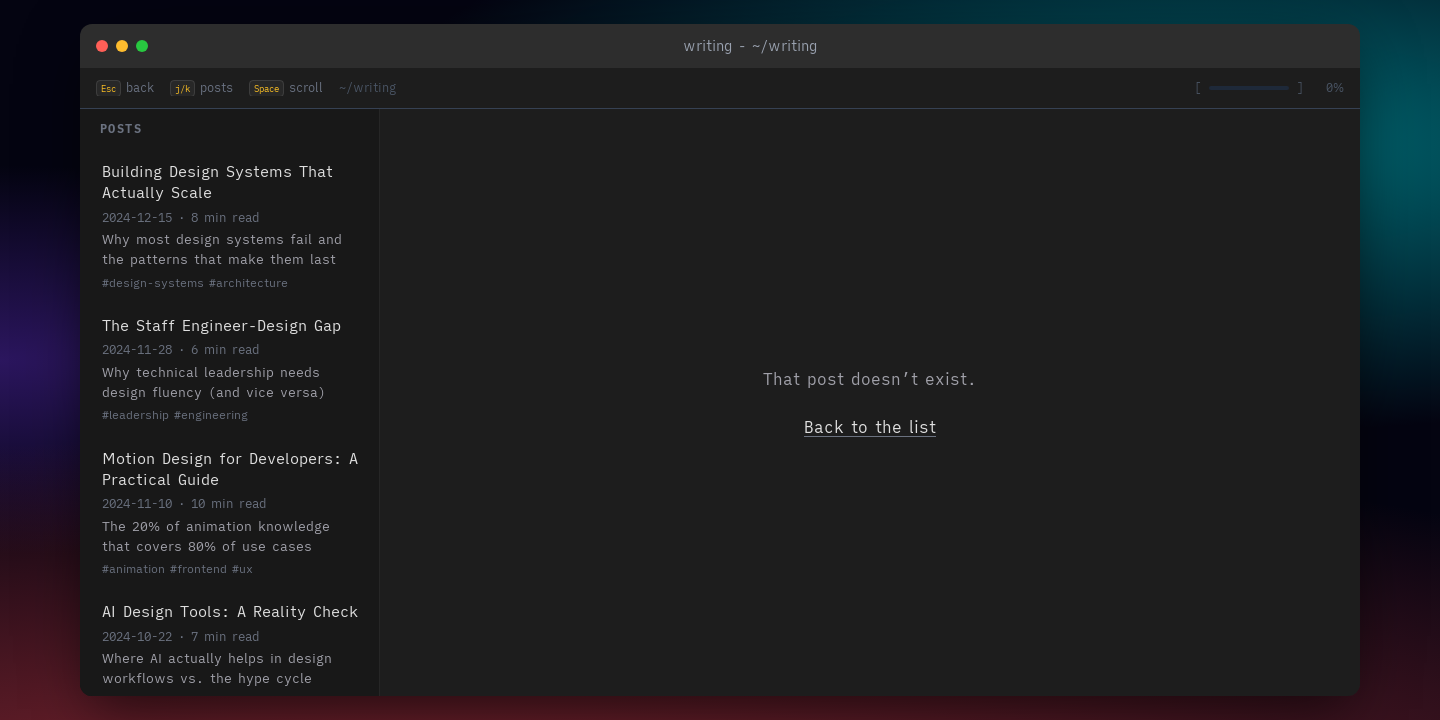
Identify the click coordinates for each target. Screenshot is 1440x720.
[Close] (102, 46)
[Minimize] (122, 46)
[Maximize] (142, 46)
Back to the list (870, 427)
